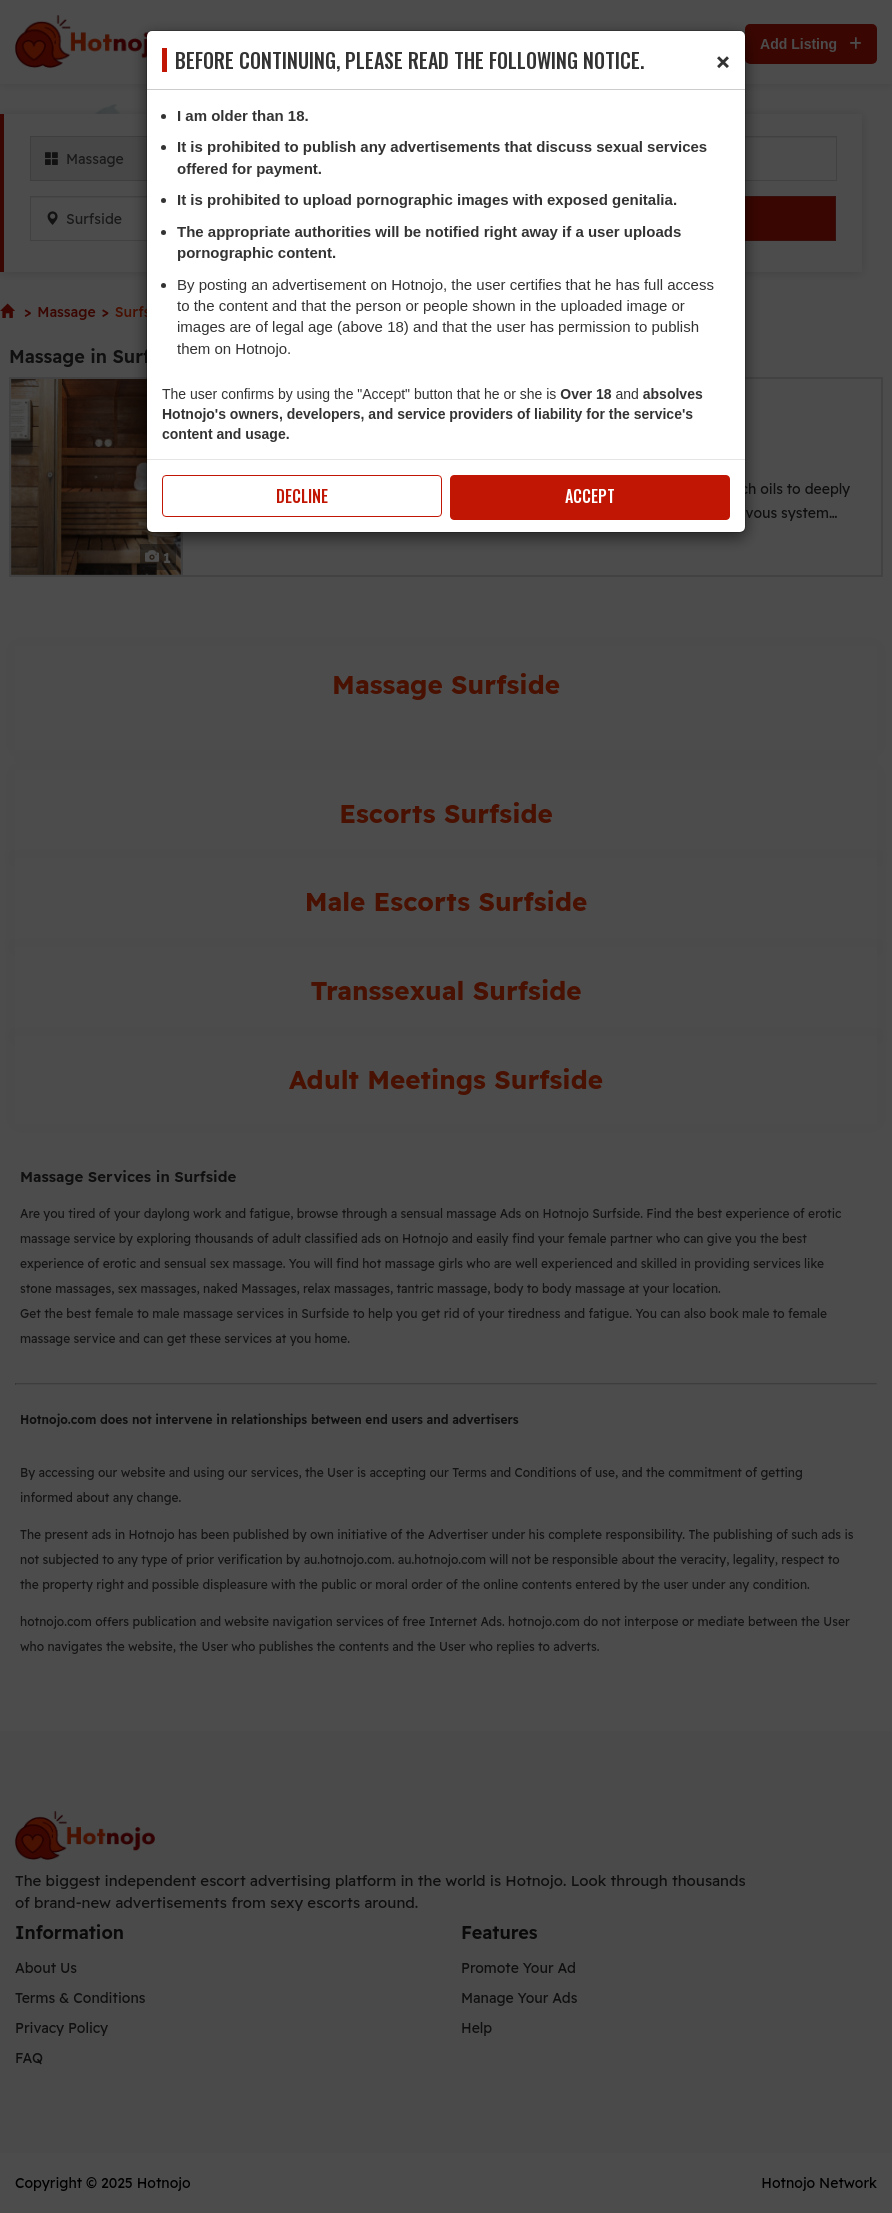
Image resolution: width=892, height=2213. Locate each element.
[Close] (723, 59)
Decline (302, 496)
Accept (590, 496)
